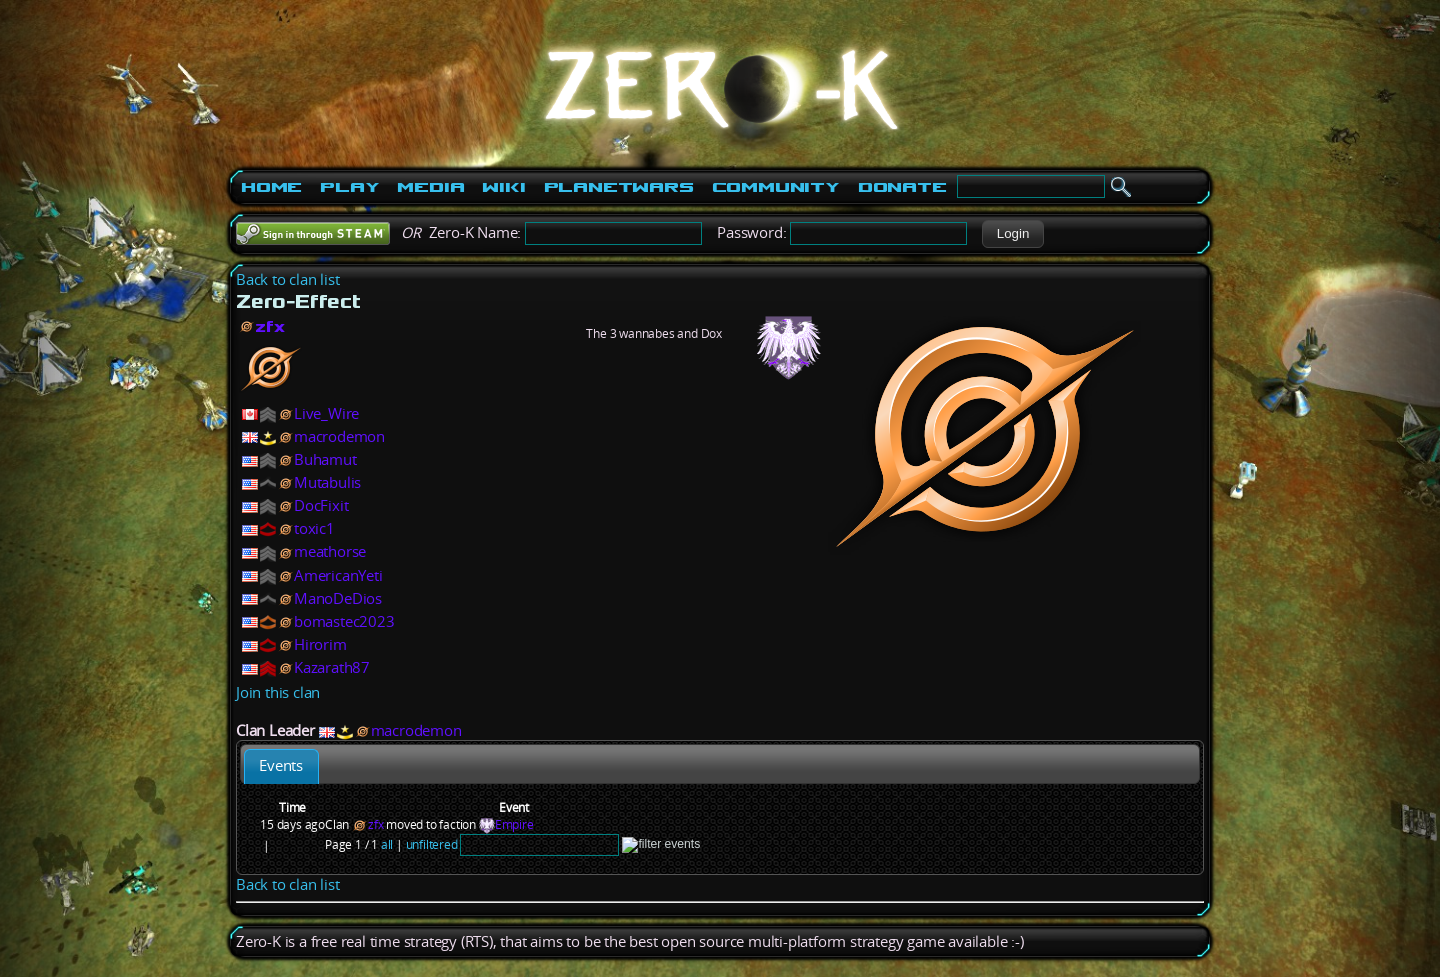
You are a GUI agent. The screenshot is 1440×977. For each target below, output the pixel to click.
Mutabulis (327, 482)
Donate (902, 187)
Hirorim (320, 644)
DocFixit (321, 505)
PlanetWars (619, 187)
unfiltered (432, 844)
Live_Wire (326, 413)
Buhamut (325, 459)
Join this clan (278, 692)
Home (271, 187)
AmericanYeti (338, 575)
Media (430, 187)
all (387, 844)
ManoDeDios (338, 598)
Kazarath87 (332, 667)
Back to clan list (288, 279)
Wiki (503, 187)
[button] (1012, 234)
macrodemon (339, 436)
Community (776, 187)
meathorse (330, 551)
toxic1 (314, 528)
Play (349, 187)
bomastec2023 (344, 621)
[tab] (281, 766)
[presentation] (281, 766)
